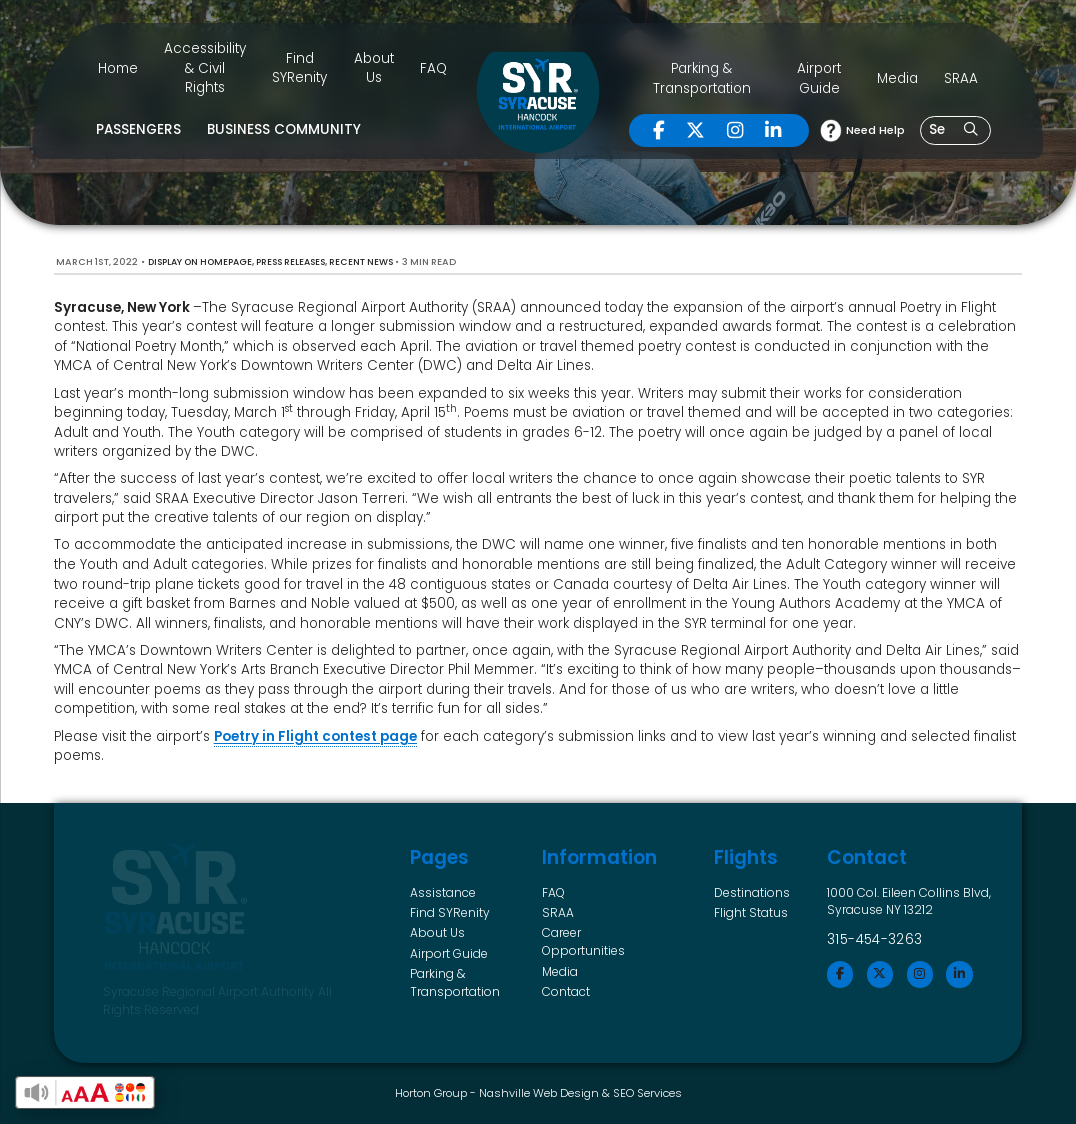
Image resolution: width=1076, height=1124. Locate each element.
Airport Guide (819, 78)
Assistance (443, 892)
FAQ (433, 68)
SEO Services (647, 1093)
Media (897, 78)
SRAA (961, 78)
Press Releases (290, 262)
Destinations (752, 892)
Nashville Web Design (539, 1093)
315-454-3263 (875, 939)
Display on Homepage (200, 262)
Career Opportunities (583, 941)
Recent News (361, 262)
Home (118, 68)
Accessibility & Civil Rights (205, 68)
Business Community (284, 129)
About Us (374, 68)
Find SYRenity (299, 68)
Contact (566, 991)
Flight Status (751, 912)
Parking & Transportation (702, 78)
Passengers (138, 129)
